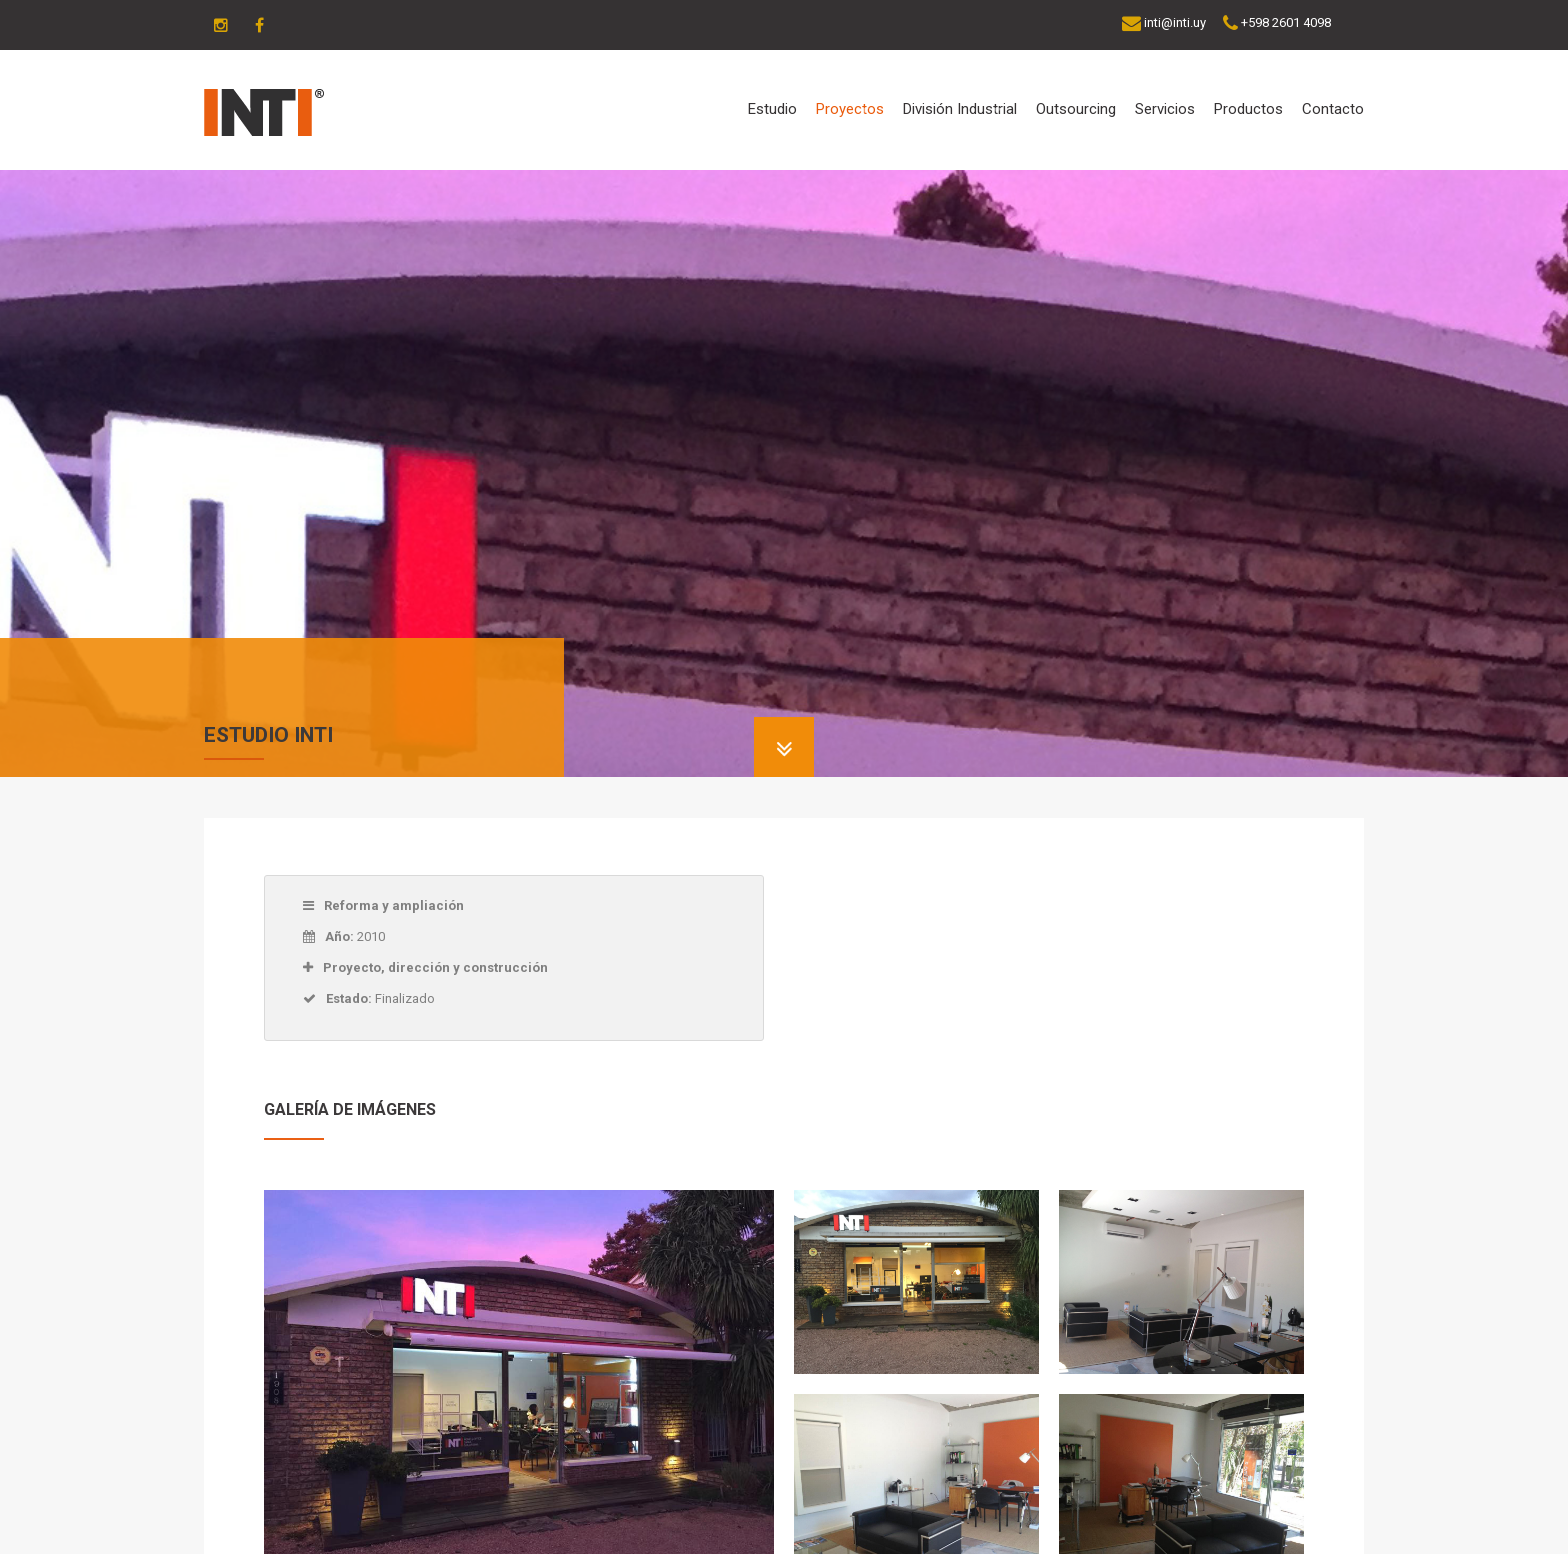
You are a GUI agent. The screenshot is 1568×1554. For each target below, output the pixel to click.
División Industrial (960, 109)
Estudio (772, 109)
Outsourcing (1076, 109)
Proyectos (850, 109)
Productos (1248, 109)
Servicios (1165, 109)
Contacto (1333, 109)
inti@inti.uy (1175, 22)
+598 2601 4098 (1286, 22)
